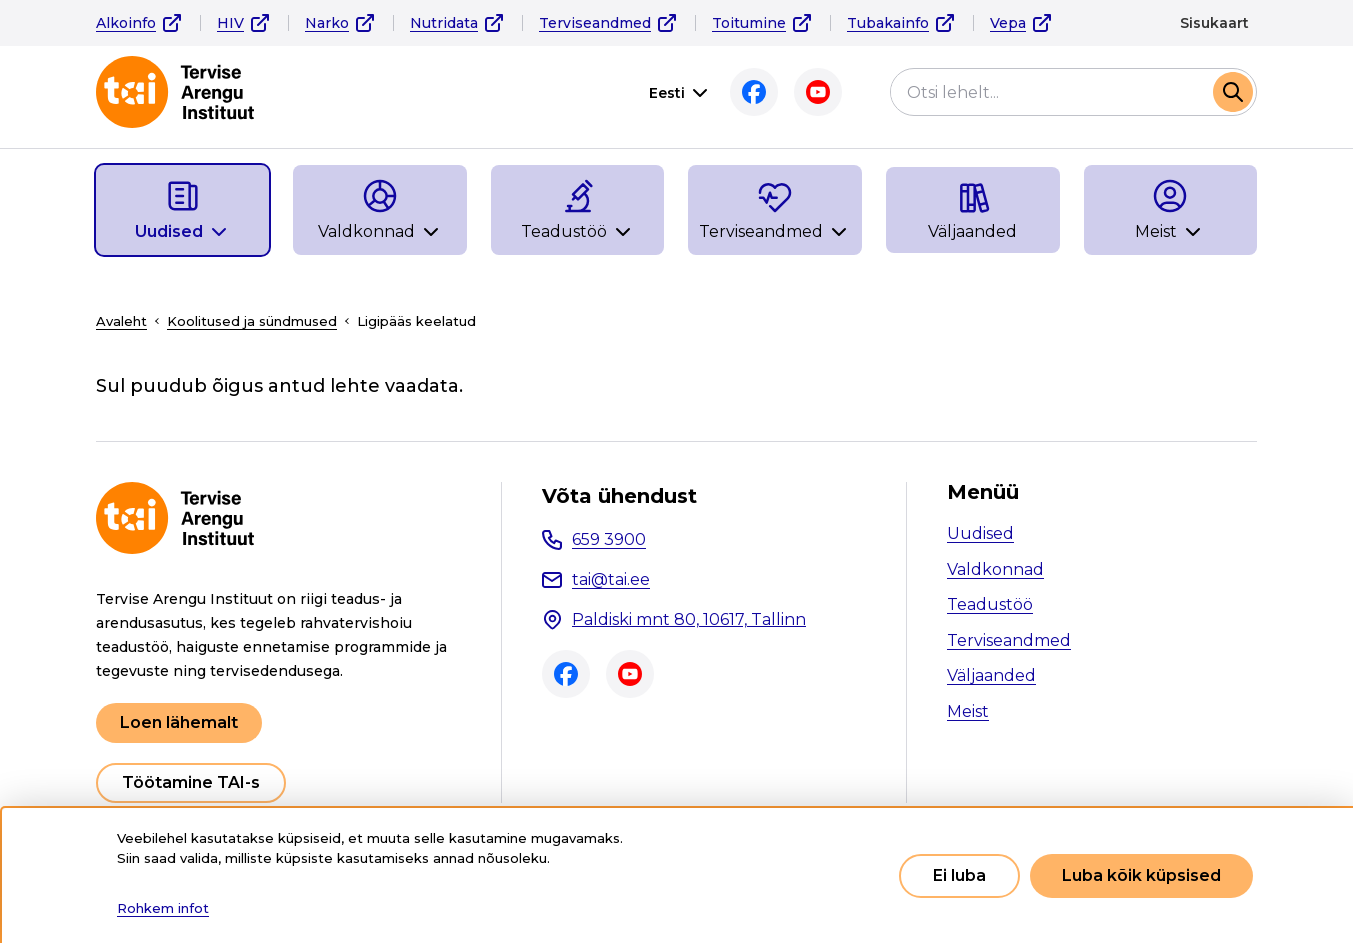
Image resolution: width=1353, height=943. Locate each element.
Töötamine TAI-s (191, 782)
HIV (230, 23)
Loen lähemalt (179, 722)
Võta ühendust (619, 496)
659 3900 (609, 539)
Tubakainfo (888, 23)
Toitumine (749, 23)
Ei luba (959, 875)
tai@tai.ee (611, 579)
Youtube (813, 92)
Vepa (1008, 23)
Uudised (980, 533)
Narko (327, 23)
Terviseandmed (595, 23)
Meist (968, 711)
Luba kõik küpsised (1141, 875)
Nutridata (444, 23)
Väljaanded (991, 675)
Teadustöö (990, 604)
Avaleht (121, 321)
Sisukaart (1214, 23)
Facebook (749, 92)
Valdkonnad (995, 569)
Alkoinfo (126, 23)
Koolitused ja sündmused (252, 321)
